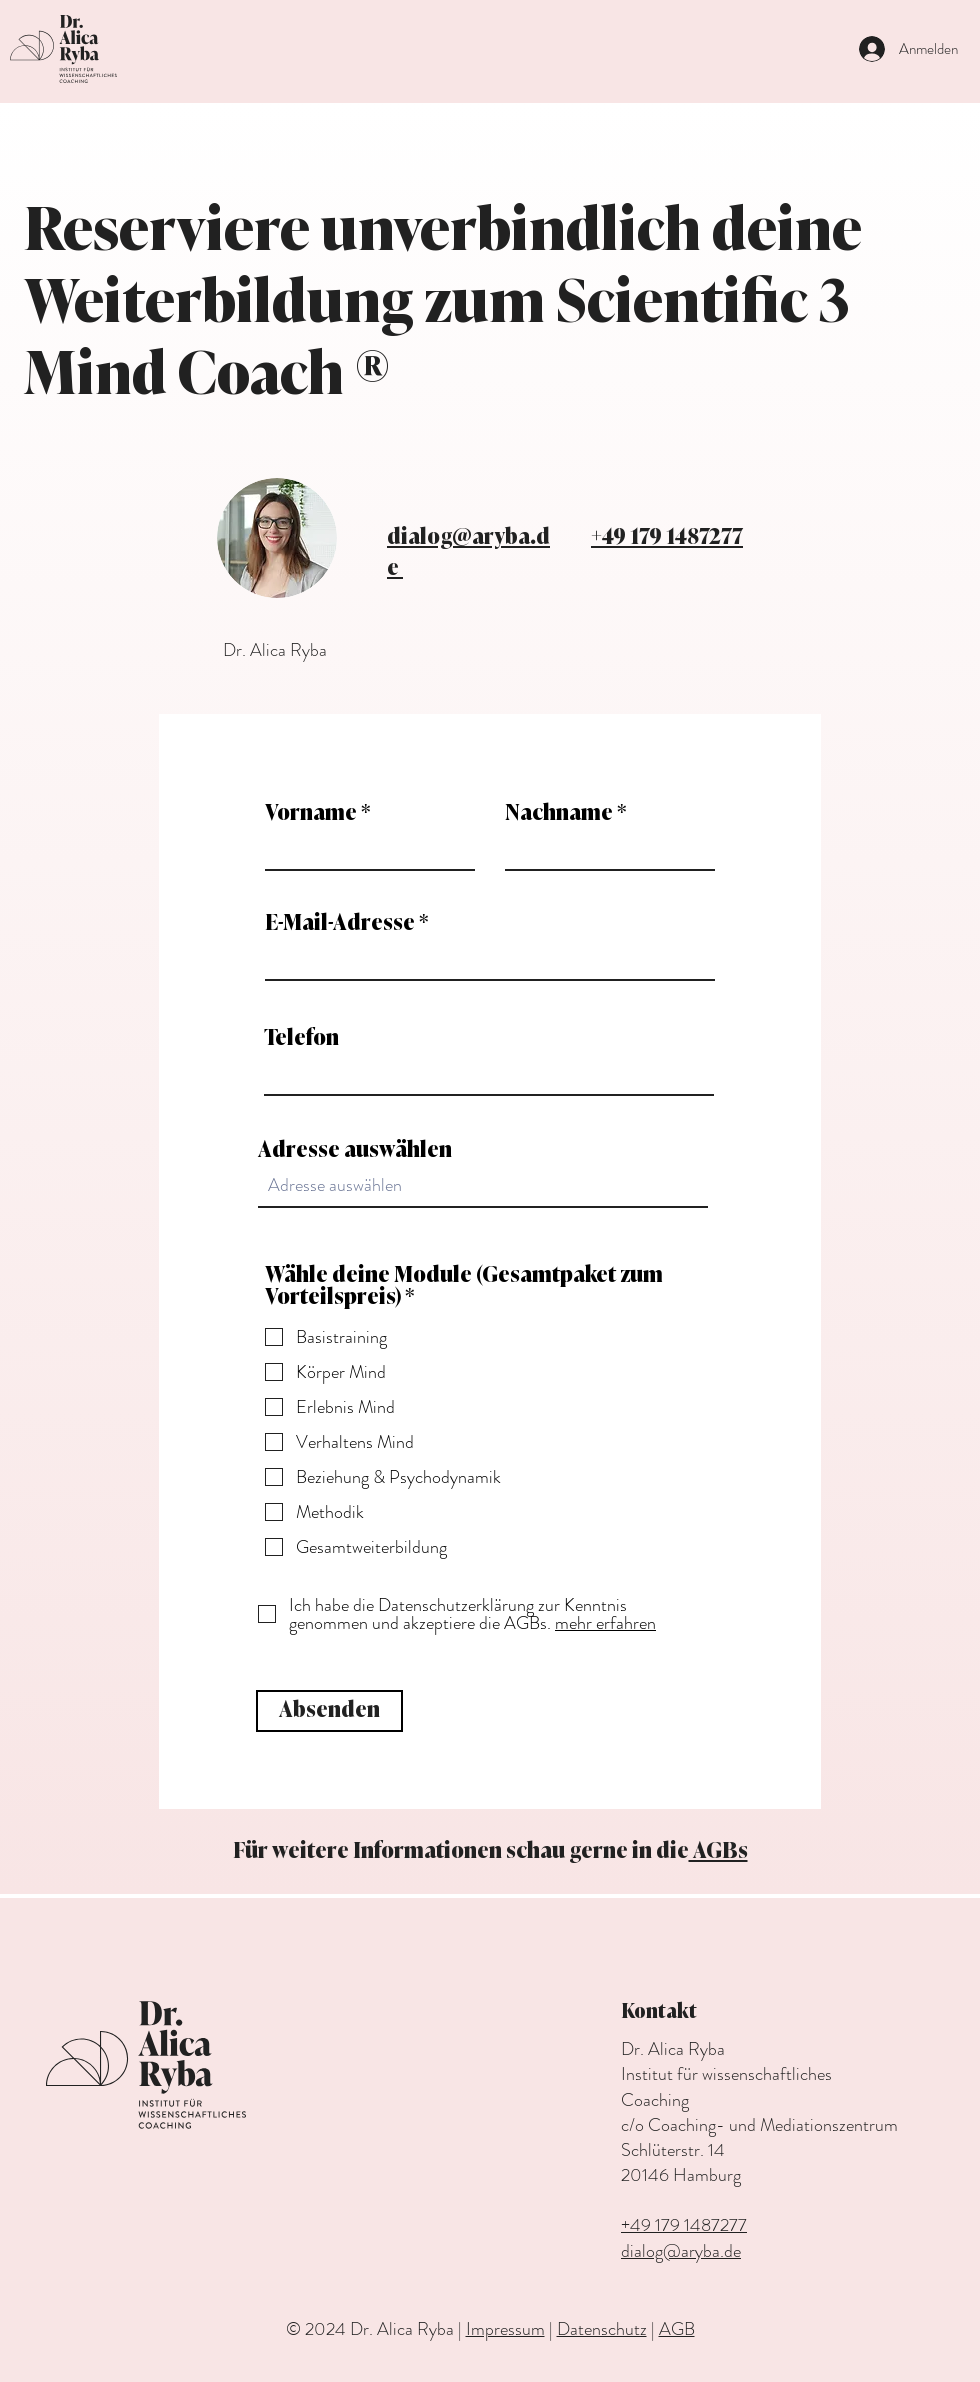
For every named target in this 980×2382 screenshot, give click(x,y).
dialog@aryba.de (681, 2251)
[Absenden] (329, 1711)
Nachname (559, 814)
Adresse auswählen (355, 1151)
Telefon (301, 1039)
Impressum (505, 2329)
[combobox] (483, 1186)
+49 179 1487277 (667, 538)
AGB (677, 2329)
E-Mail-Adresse (340, 924)
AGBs (718, 1852)
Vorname (311, 814)
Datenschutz (602, 2329)
